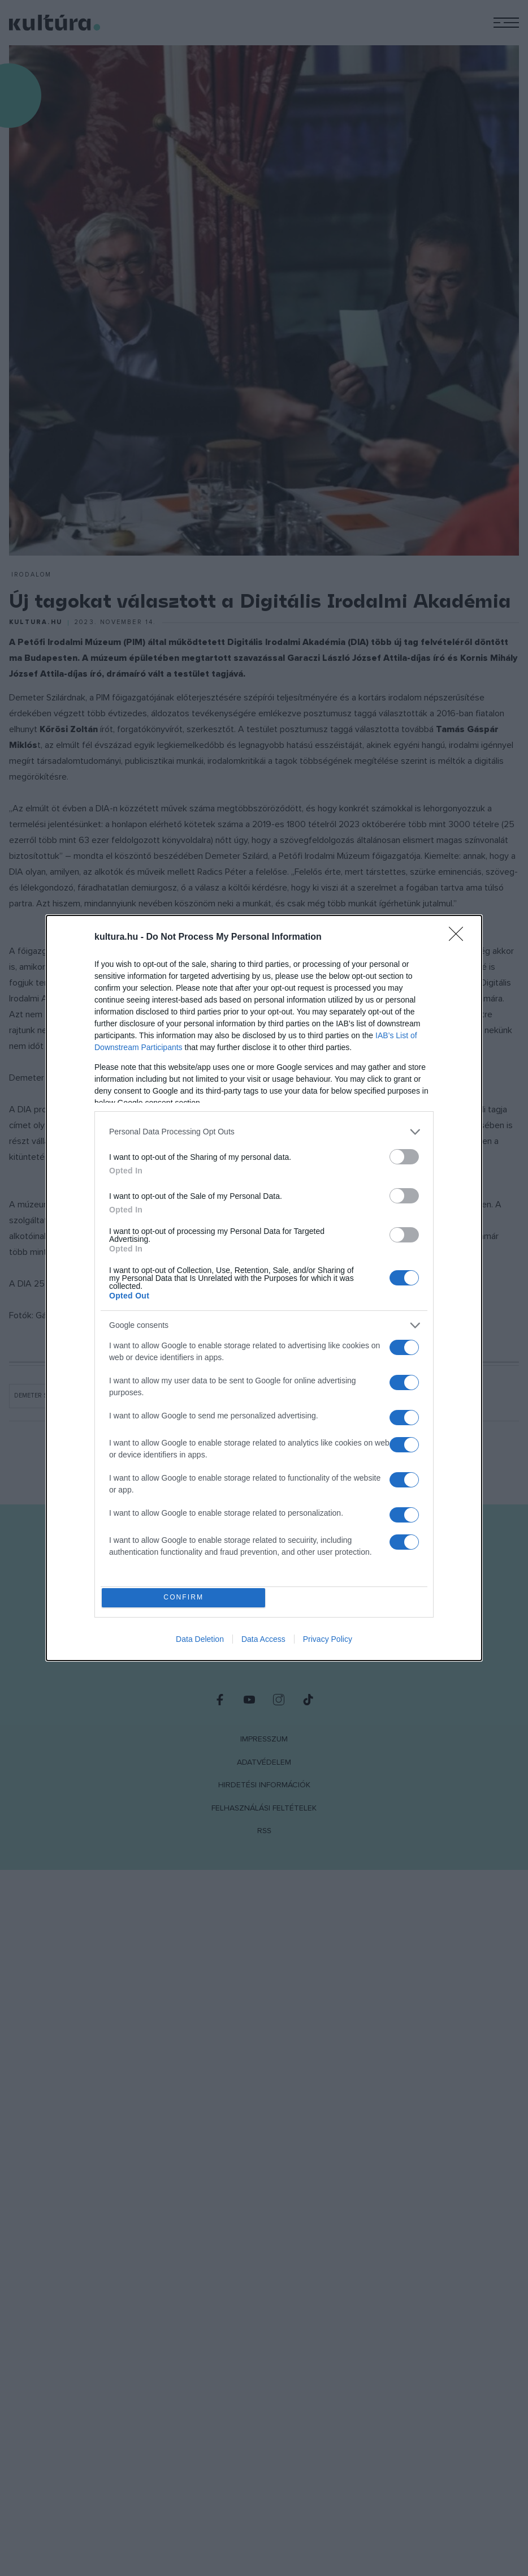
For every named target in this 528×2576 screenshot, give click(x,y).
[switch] (404, 1154)
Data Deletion (200, 1641)
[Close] (459, 935)
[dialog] (264, 1288)
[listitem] (264, 1130)
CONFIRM (186, 1597)
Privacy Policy (327, 1641)
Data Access (263, 1641)
